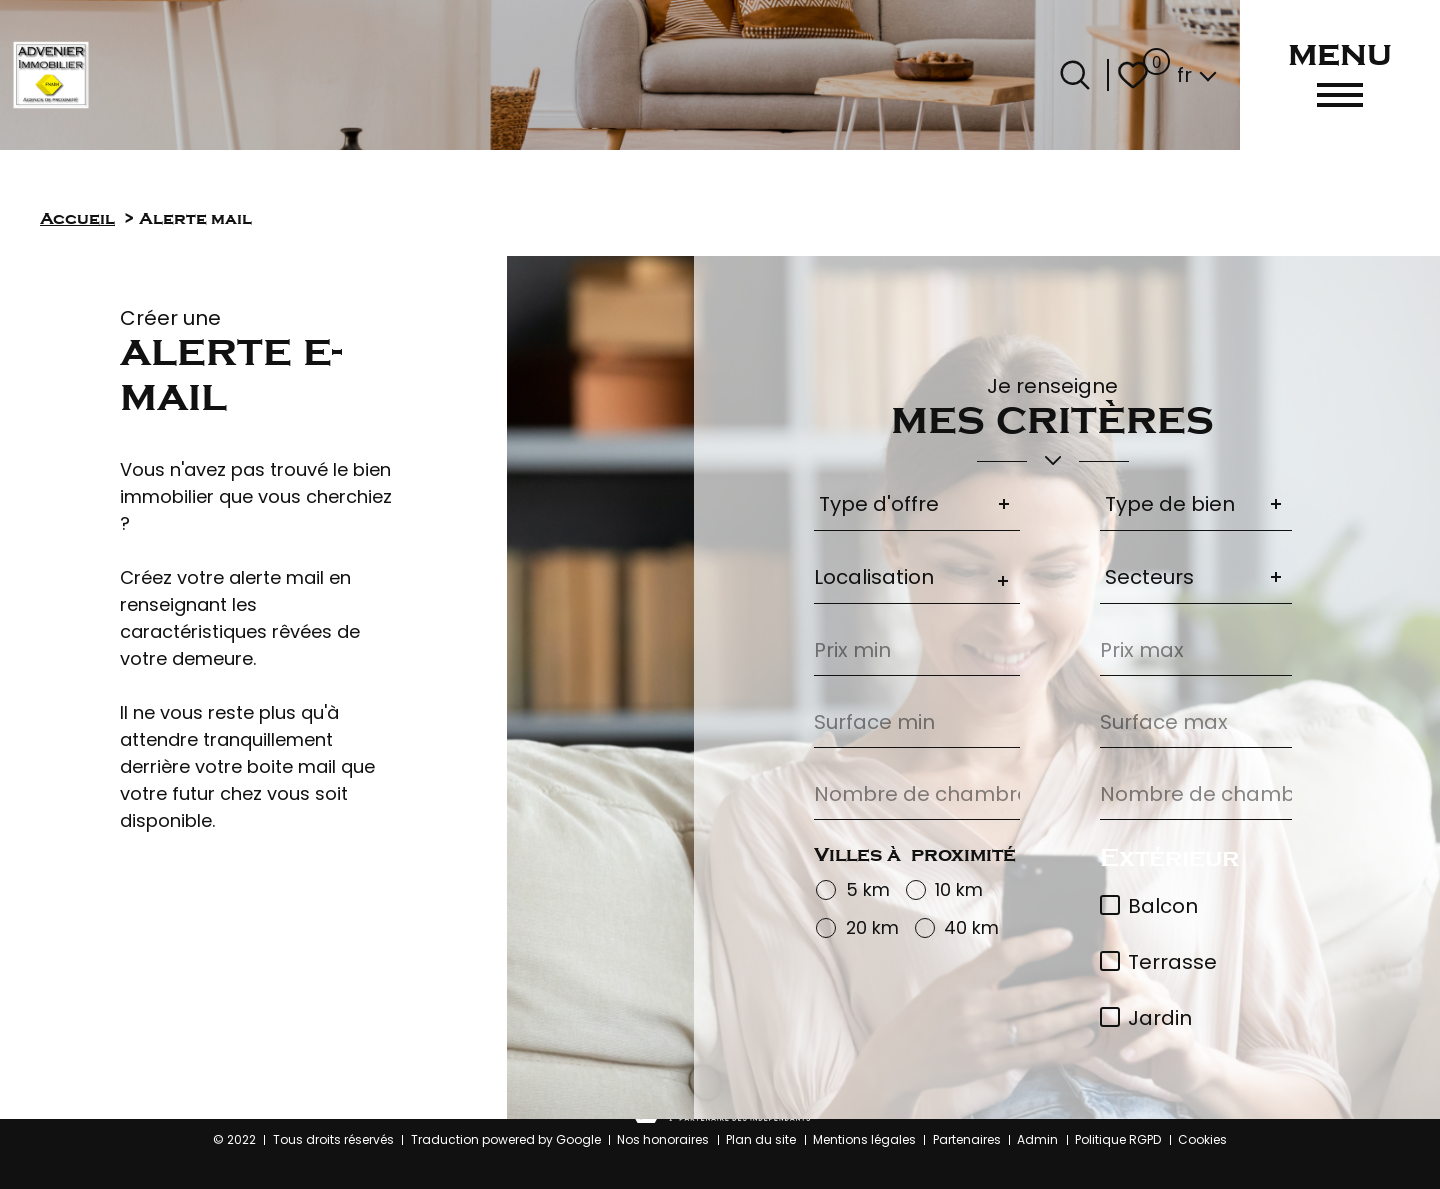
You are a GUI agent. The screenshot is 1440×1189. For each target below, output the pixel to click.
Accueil (77, 218)
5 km (868, 890)
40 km (971, 928)
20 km (872, 928)
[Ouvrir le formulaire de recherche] (1075, 75)
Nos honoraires (663, 1139)
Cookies (1202, 1139)
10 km (959, 890)
